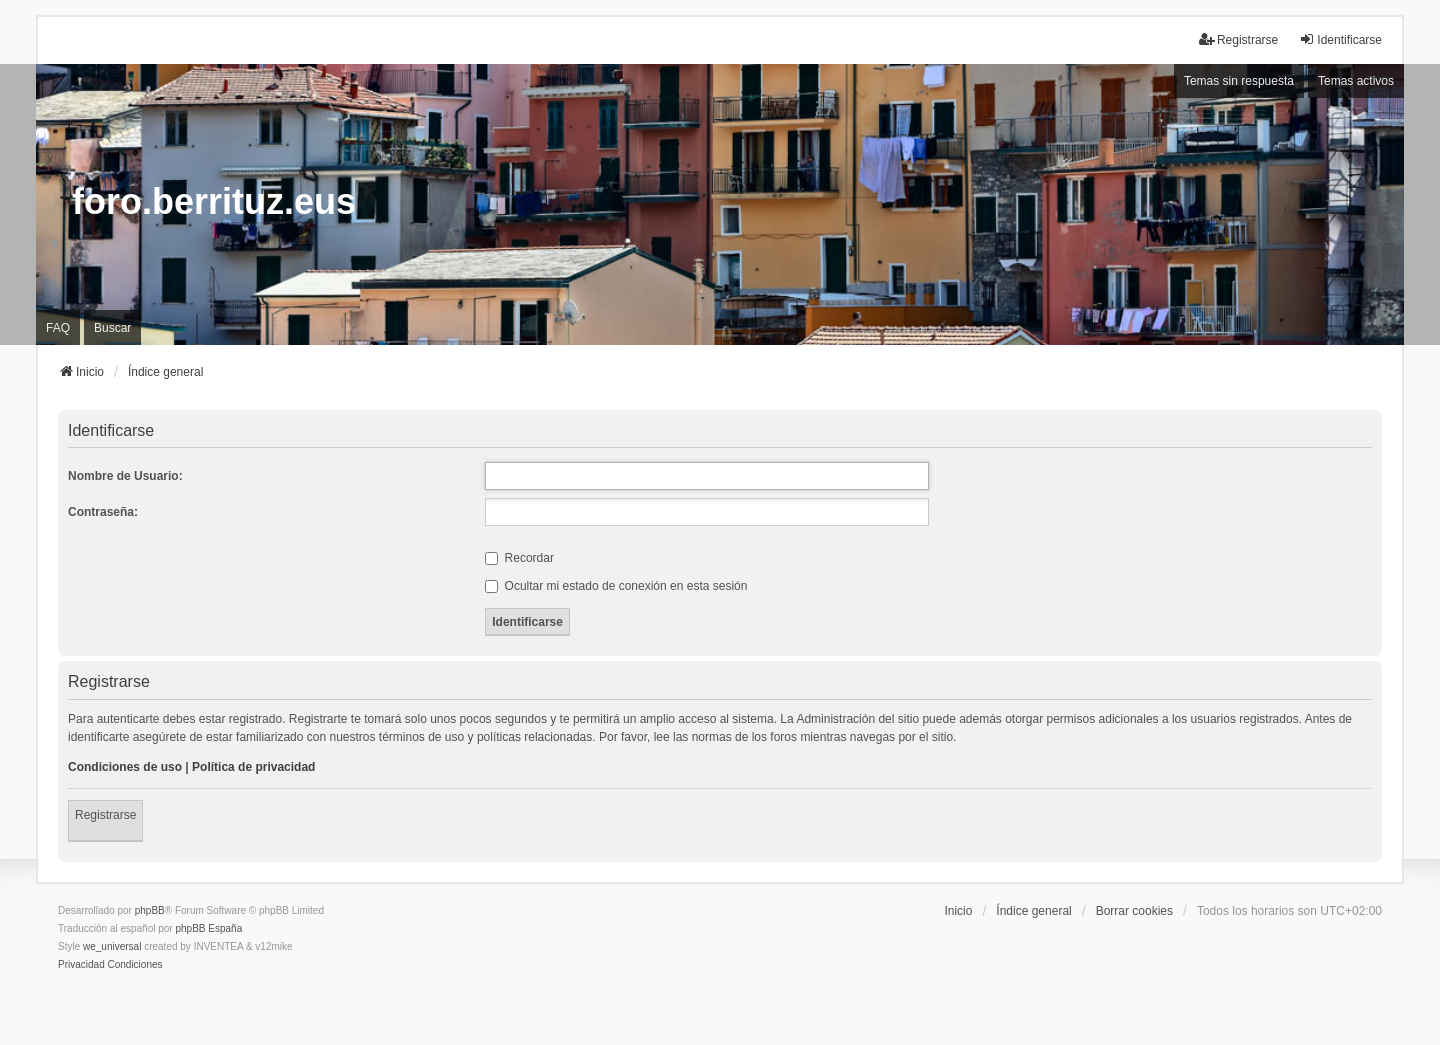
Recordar (519, 558)
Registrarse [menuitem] (1238, 39)
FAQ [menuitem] (58, 328)
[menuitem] (81, 965)
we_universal (112, 946)
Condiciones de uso (125, 767)
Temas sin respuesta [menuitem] (1239, 81)
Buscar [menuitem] (112, 328)
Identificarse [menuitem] (1340, 39)
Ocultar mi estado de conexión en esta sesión (616, 586)
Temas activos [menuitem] (1356, 81)
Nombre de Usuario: (125, 476)
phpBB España (208, 928)
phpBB (150, 910)
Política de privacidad (253, 767)
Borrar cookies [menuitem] (1134, 911)
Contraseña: (103, 512)
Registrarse (105, 815)
